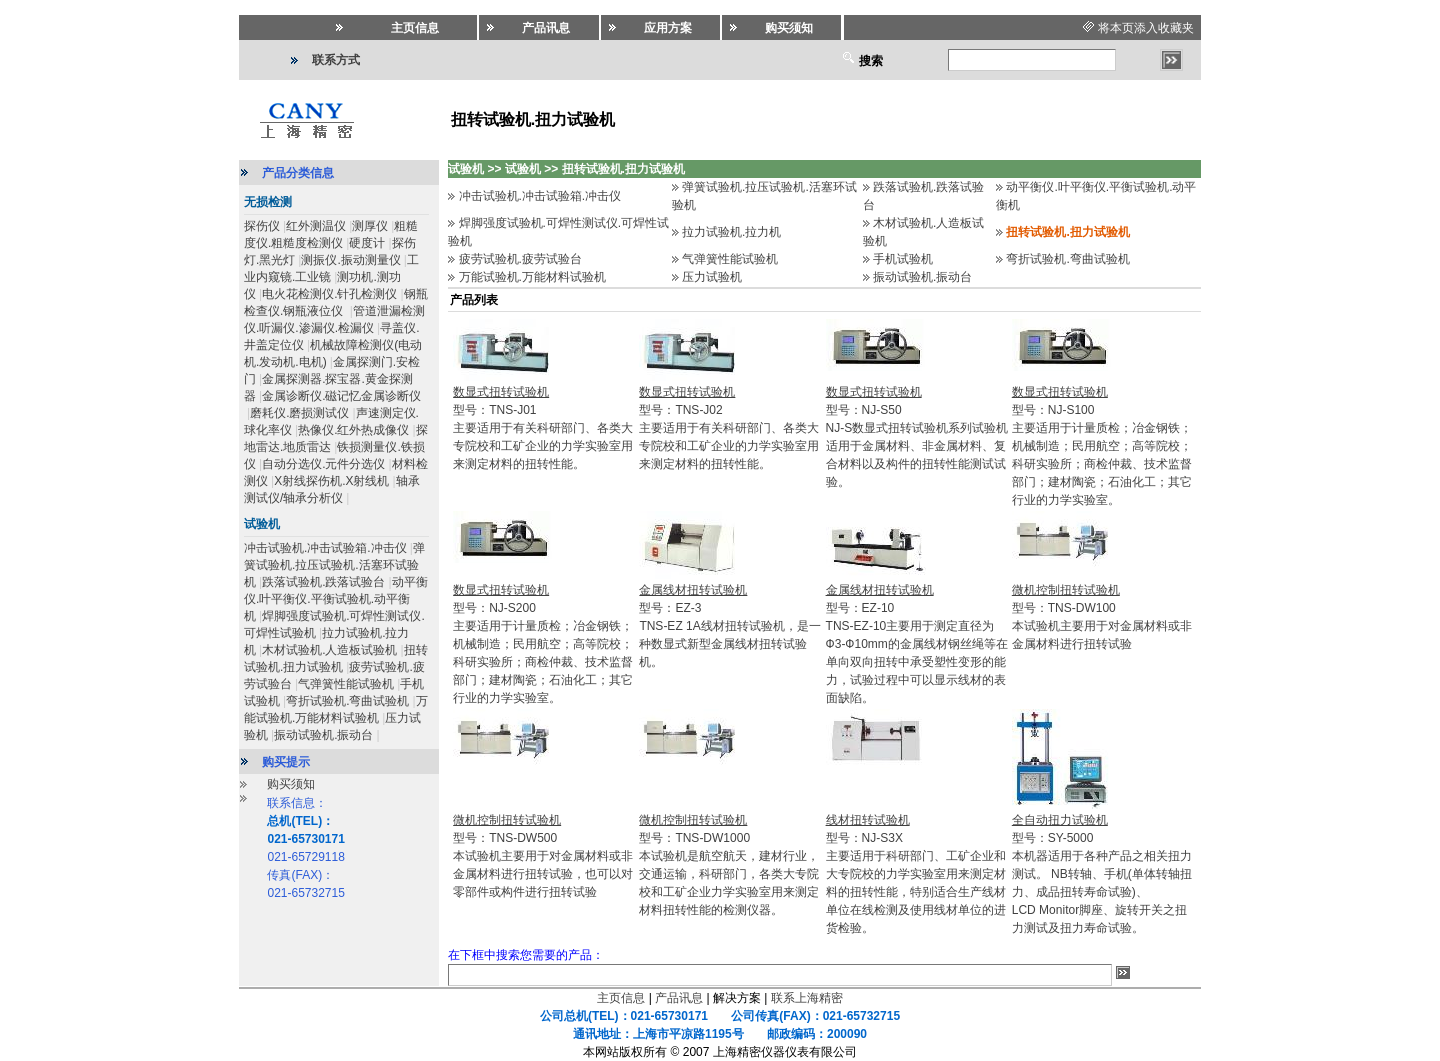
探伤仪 (262, 226)
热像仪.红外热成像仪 (353, 430)
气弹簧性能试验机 (346, 684)
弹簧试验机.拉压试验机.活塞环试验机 (334, 565)
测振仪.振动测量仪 (350, 260)
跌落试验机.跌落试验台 (323, 582)
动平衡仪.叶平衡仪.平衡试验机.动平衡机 (336, 599)
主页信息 (621, 998)
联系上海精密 (807, 998)
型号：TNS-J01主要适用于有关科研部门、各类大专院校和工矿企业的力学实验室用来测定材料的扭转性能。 (543, 428)
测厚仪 (370, 226)
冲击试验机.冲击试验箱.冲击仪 (325, 548)
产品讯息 (679, 998)
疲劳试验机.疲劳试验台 (520, 259)
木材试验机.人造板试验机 (329, 650)
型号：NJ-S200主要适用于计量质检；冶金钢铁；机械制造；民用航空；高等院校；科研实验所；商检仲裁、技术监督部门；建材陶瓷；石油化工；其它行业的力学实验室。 (543, 644)
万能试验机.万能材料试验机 (532, 277)
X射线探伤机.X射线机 (331, 481)
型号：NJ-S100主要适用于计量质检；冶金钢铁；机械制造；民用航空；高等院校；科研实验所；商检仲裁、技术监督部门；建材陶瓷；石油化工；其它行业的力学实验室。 (1102, 446)
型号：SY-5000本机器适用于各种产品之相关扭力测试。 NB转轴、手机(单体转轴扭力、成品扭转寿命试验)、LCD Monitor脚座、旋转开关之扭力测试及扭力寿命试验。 (1102, 874)
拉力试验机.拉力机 (731, 232)
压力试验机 (712, 277)
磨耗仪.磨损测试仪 (299, 413)
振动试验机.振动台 (323, 735)
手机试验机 (903, 259)
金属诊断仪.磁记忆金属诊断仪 (341, 396)
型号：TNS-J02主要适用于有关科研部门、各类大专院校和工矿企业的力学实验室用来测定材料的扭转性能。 (729, 428)
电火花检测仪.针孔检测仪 (329, 294)
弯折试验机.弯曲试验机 (347, 701)
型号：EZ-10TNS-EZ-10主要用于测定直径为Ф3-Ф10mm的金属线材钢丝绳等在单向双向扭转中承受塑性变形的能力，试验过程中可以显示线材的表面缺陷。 (917, 644)
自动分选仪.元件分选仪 (323, 464)
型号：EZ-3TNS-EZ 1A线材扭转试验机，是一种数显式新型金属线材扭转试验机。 (729, 626)
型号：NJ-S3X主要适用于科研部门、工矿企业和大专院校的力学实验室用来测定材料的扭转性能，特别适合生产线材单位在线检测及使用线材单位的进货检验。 (916, 874)
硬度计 (367, 243)
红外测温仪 (316, 226)
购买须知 (291, 784)
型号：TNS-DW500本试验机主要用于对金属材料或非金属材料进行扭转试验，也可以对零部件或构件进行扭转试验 (543, 856)
